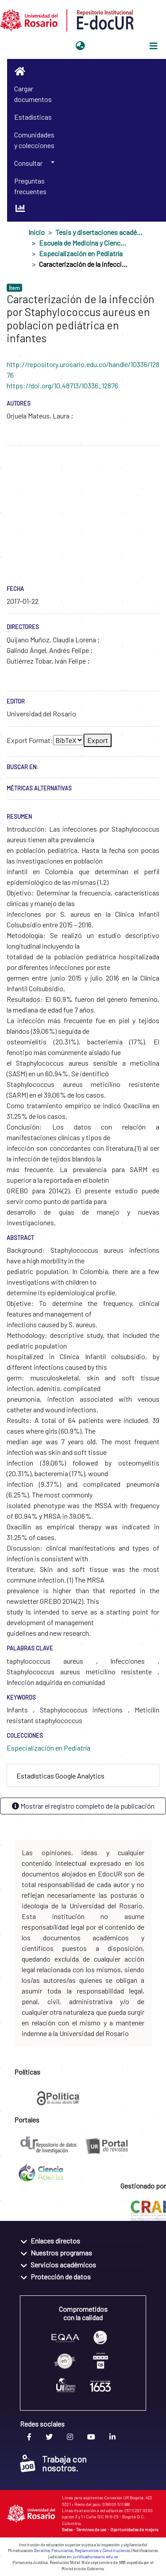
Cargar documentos (33, 93)
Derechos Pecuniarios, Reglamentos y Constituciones (82, 2550)
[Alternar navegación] (153, 46)
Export (97, 740)
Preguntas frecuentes (30, 185)
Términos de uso (91, 2529)
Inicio (36, 232)
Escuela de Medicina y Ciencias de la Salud (83, 242)
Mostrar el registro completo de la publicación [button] (83, 1806)
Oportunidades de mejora (134, 2529)
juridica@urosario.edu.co (95, 2556)
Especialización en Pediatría (81, 253)
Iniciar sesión (110, 46)
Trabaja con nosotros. (53, 2463)
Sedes (67, 2529)
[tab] (83, 1775)
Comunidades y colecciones (34, 139)
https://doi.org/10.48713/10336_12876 (62, 385)
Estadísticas (33, 117)
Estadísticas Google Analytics (60, 1775)
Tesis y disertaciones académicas (99, 232)
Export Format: (30, 740)
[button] (80, 46)
